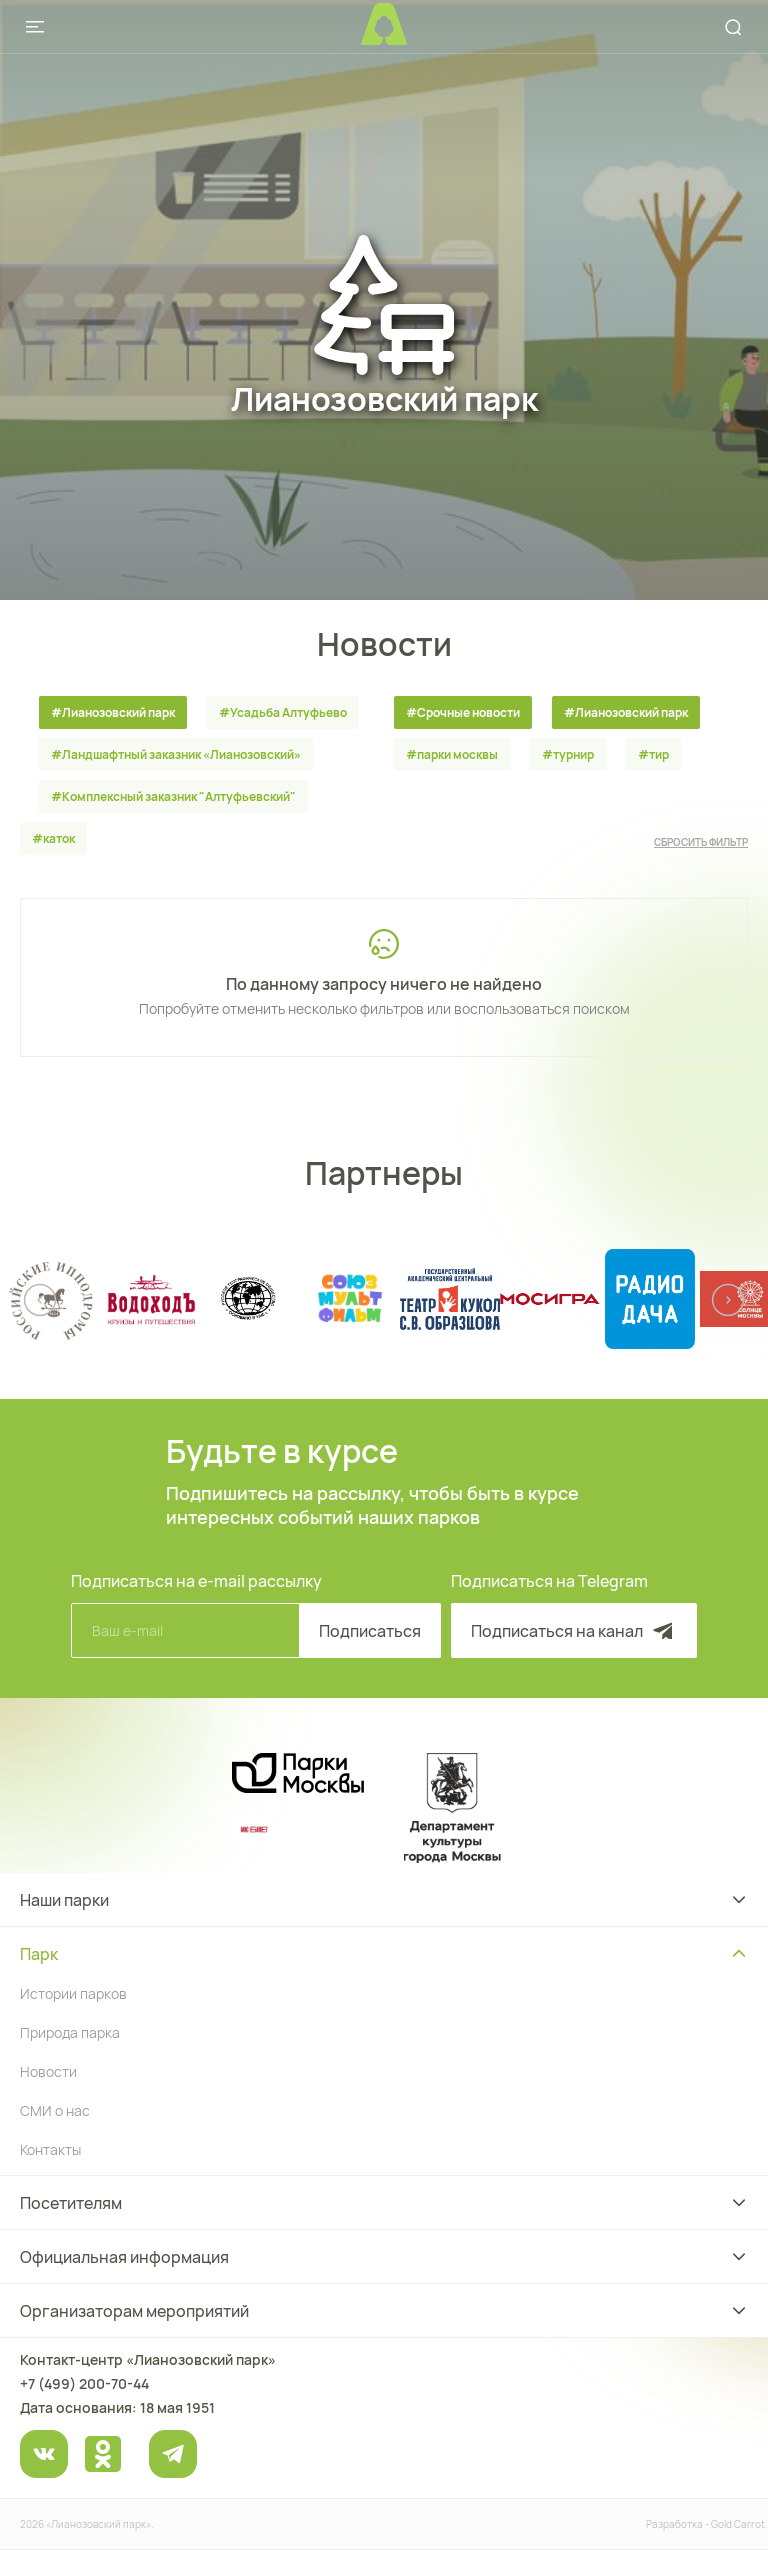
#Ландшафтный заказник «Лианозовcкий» (176, 754)
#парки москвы (452, 754)
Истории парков (73, 1993)
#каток (53, 838)
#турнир (568, 754)
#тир (653, 754)
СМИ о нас (55, 2110)
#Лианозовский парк (113, 712)
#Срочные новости (463, 712)
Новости (48, 2071)
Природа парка (70, 2032)
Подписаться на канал (574, 1631)
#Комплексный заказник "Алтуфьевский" (173, 796)
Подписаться (370, 1631)
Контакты (50, 2149)
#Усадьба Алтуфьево (283, 712)
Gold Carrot (738, 2524)
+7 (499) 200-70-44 (84, 2383)
